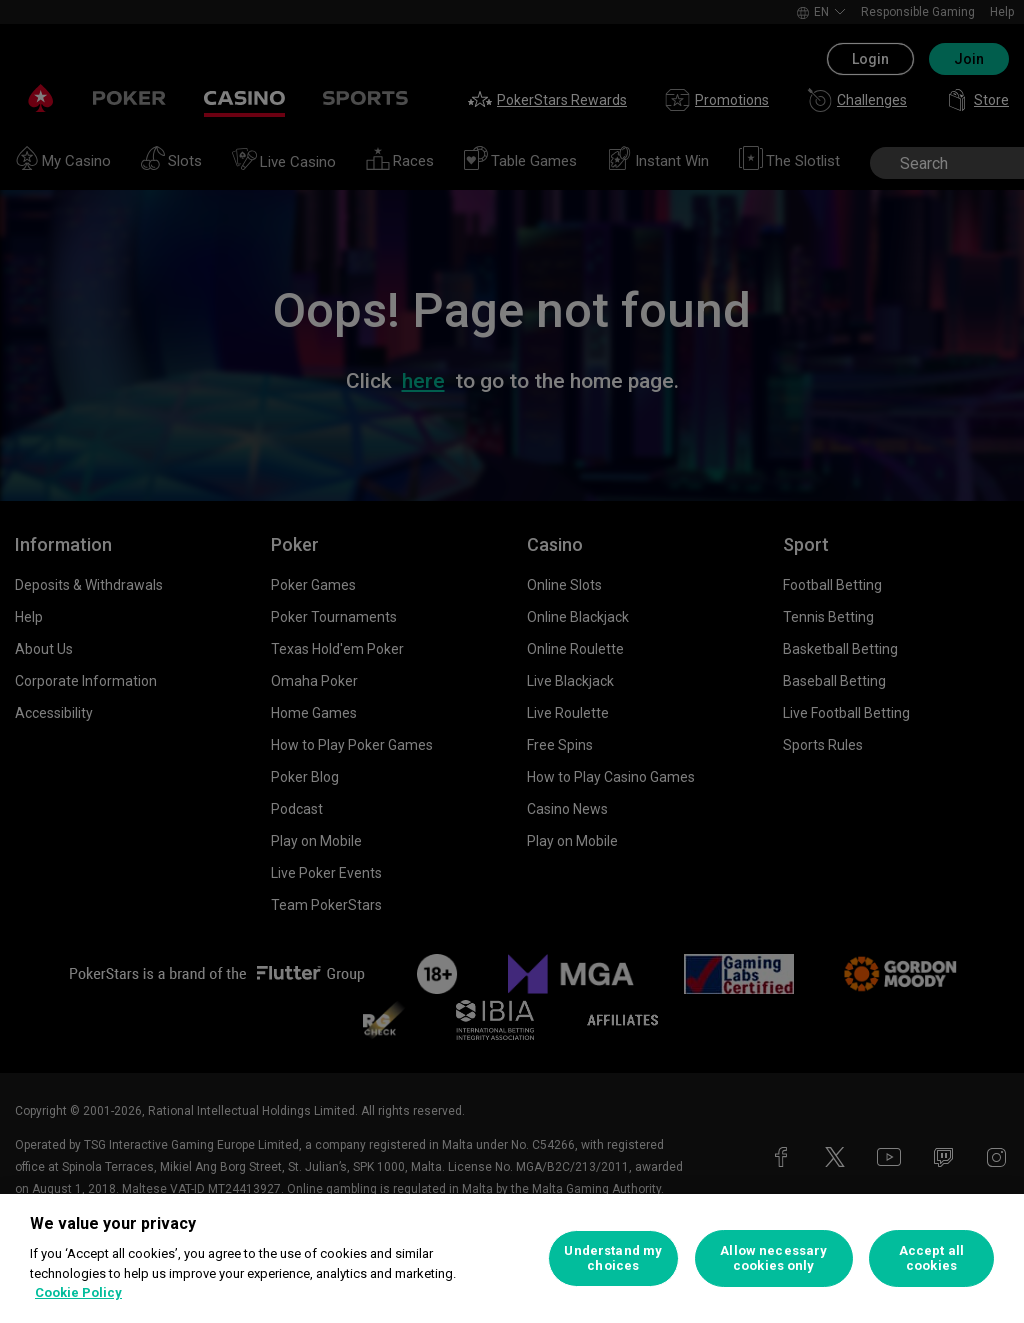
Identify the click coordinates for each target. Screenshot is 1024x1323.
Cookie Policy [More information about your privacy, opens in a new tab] (78, 1292)
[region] (512, 1258)
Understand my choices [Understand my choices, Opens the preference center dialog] (613, 1258)
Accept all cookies (931, 1258)
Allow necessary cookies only (773, 1258)
